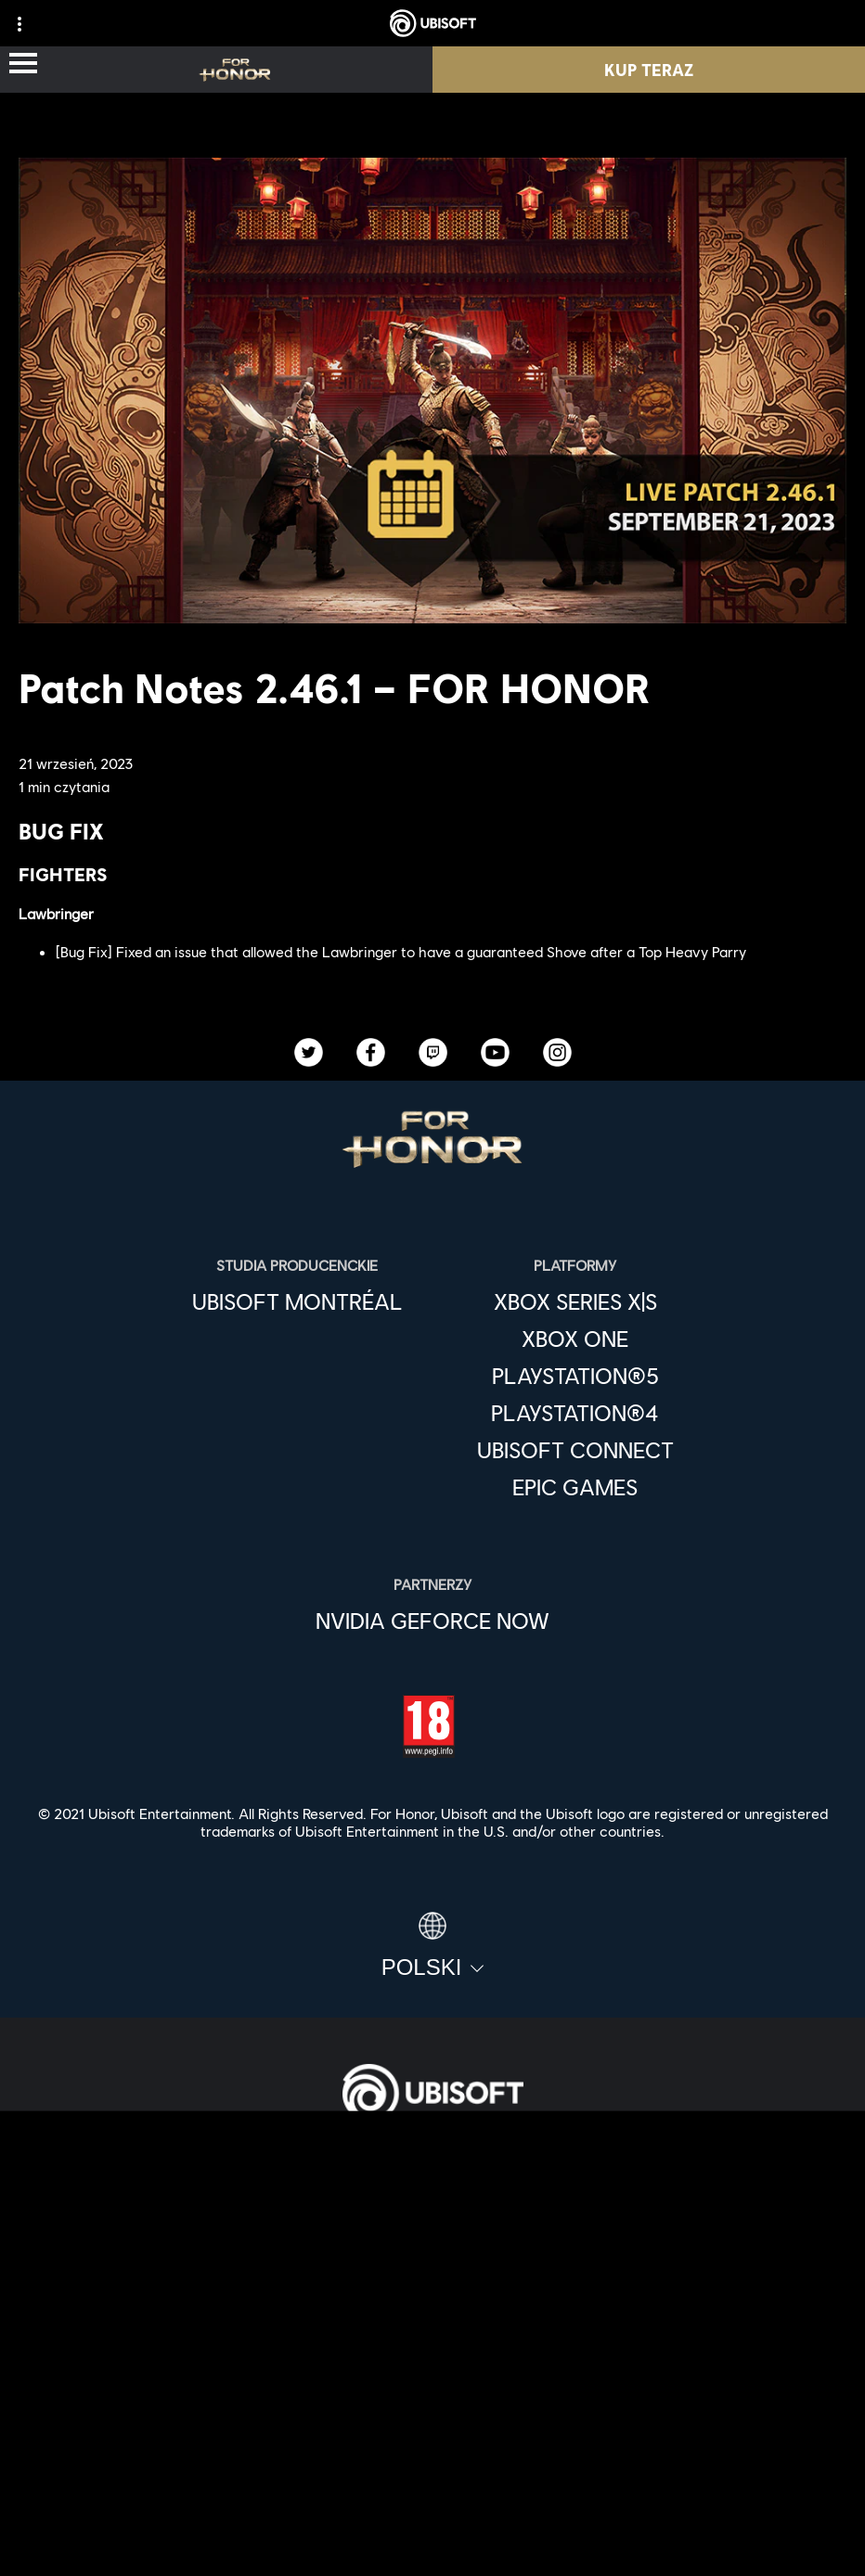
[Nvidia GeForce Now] (432, 1620)
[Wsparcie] (432, 2351)
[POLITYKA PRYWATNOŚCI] (432, 2451)
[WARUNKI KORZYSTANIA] (432, 2481)
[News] (432, 2308)
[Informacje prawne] (432, 2512)
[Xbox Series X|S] (575, 1301)
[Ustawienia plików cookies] (432, 2543)
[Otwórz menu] (23, 64)
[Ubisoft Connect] (432, 2223)
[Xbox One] (575, 1338)
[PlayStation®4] (575, 1412)
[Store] (432, 2180)
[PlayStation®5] (575, 1375)
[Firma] (432, 2265)
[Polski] (432, 1946)
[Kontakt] (432, 2420)
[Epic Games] (575, 1487)
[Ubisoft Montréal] (297, 1301)
